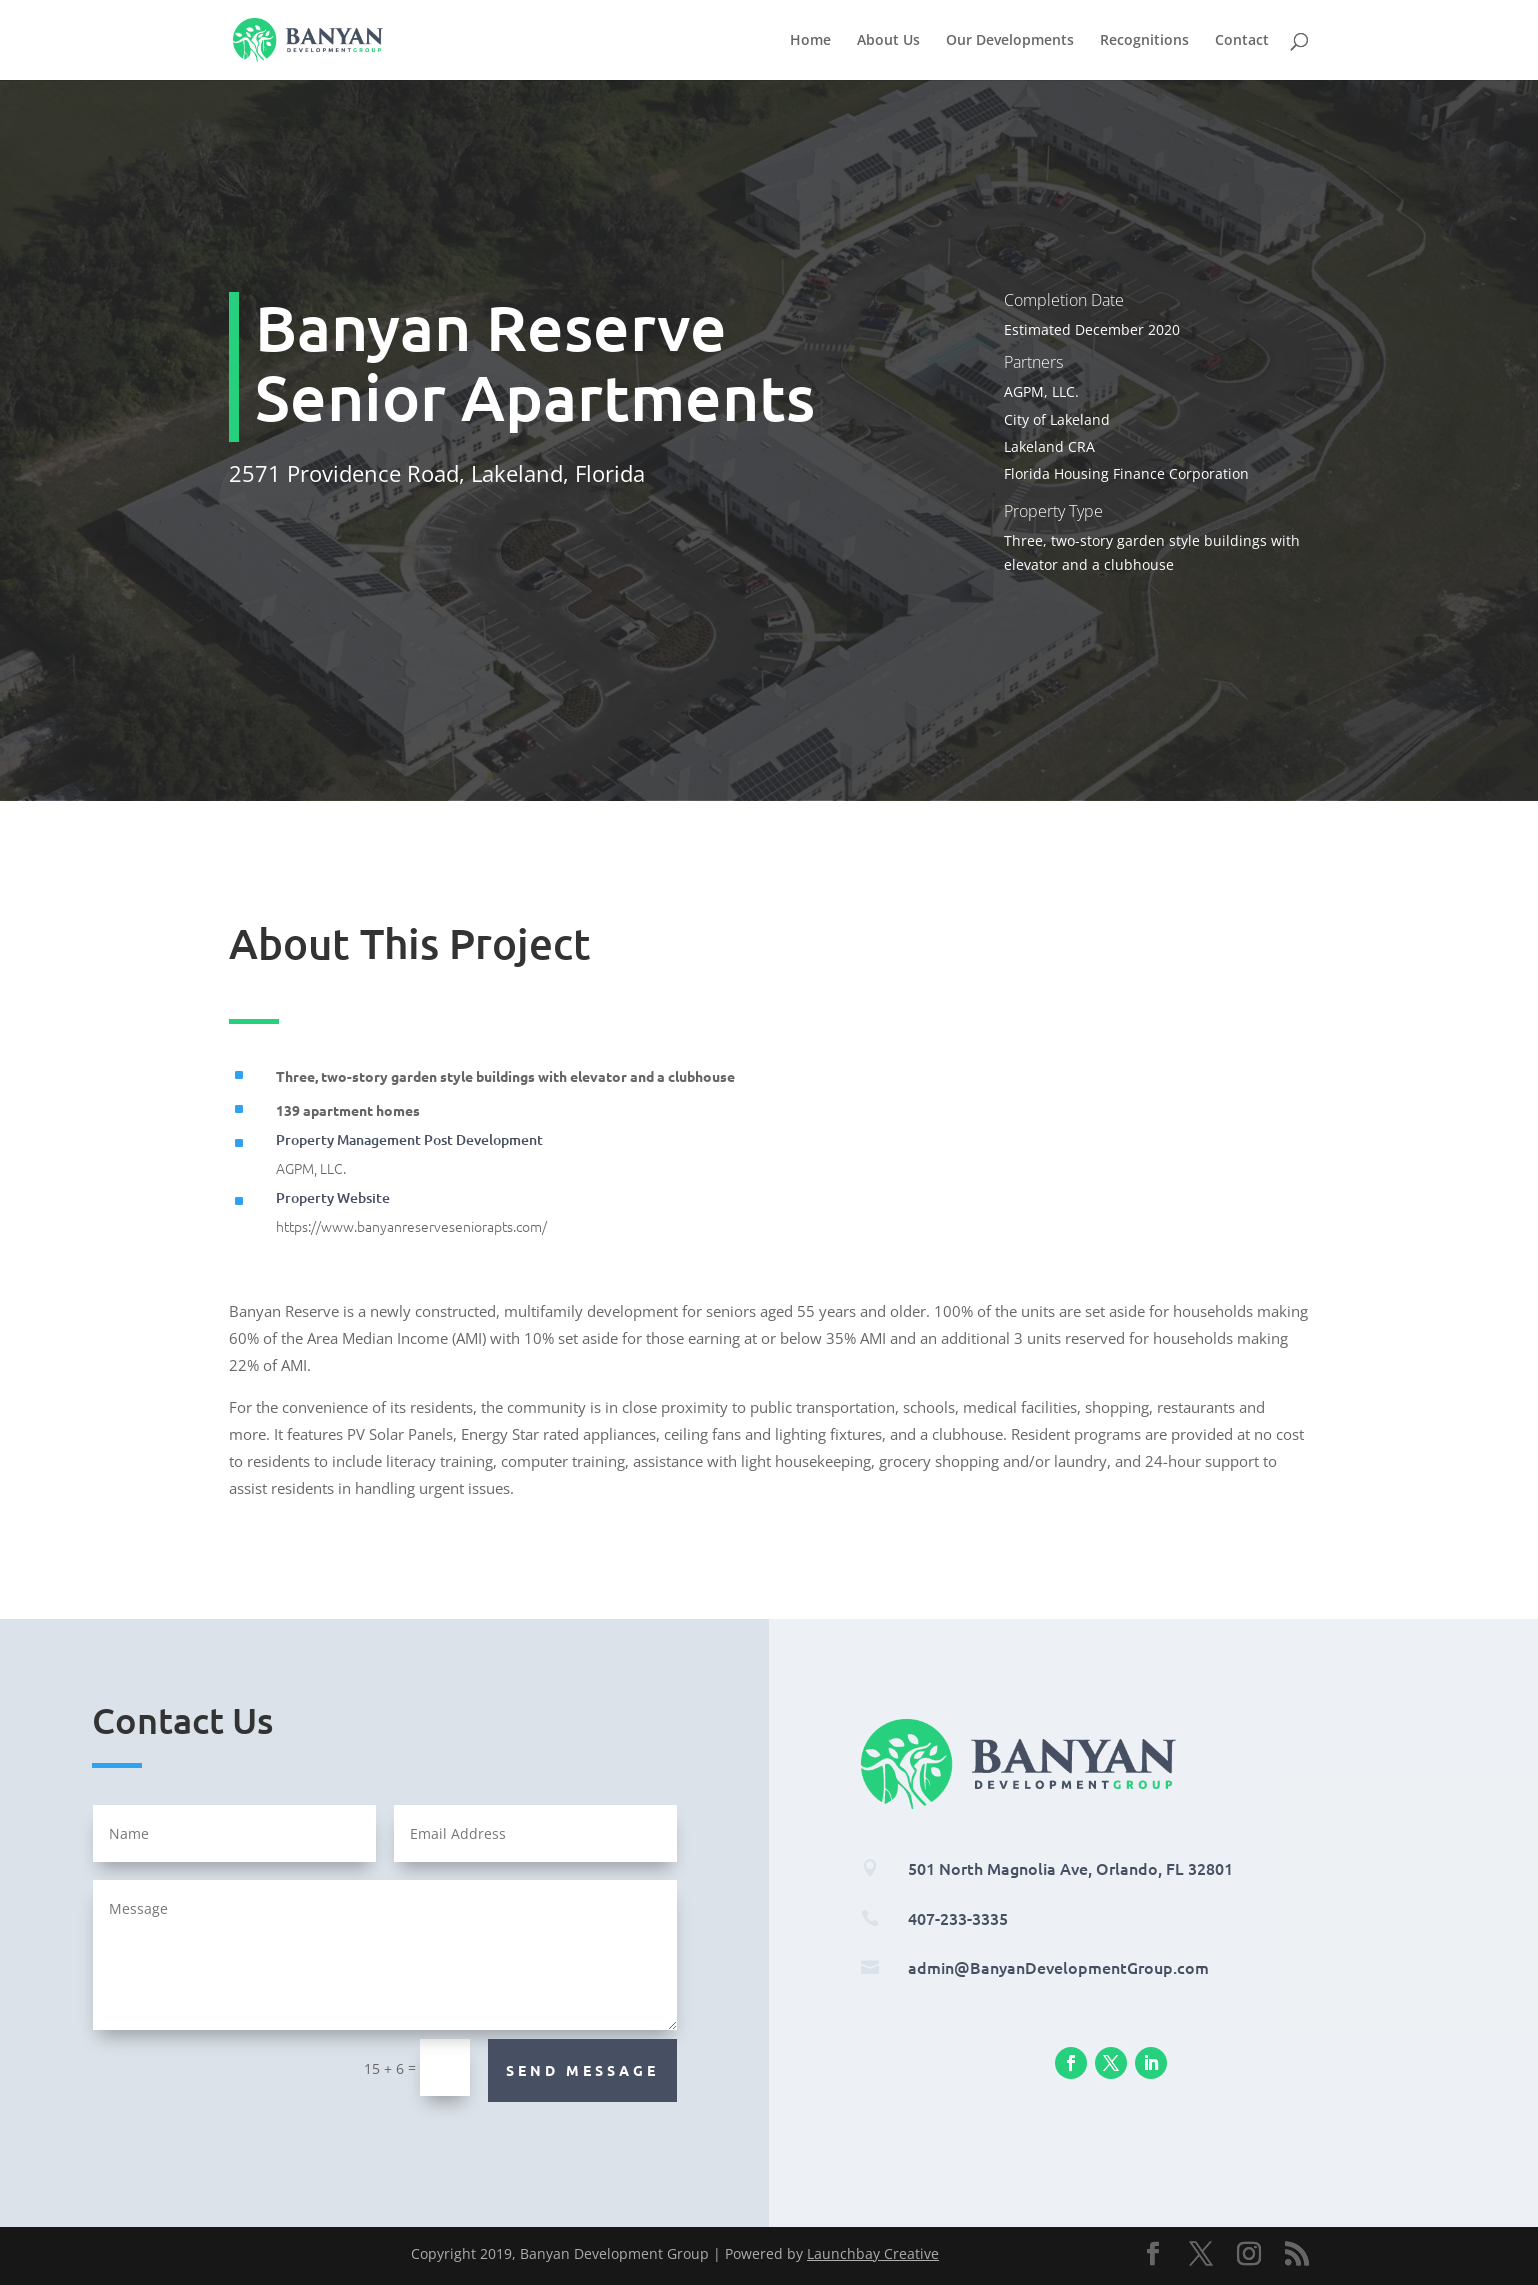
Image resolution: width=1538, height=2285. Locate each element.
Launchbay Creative (873, 2253)
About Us (888, 41)
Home (810, 41)
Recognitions (1144, 41)
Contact (1242, 41)
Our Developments (1010, 41)
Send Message (582, 2070)
